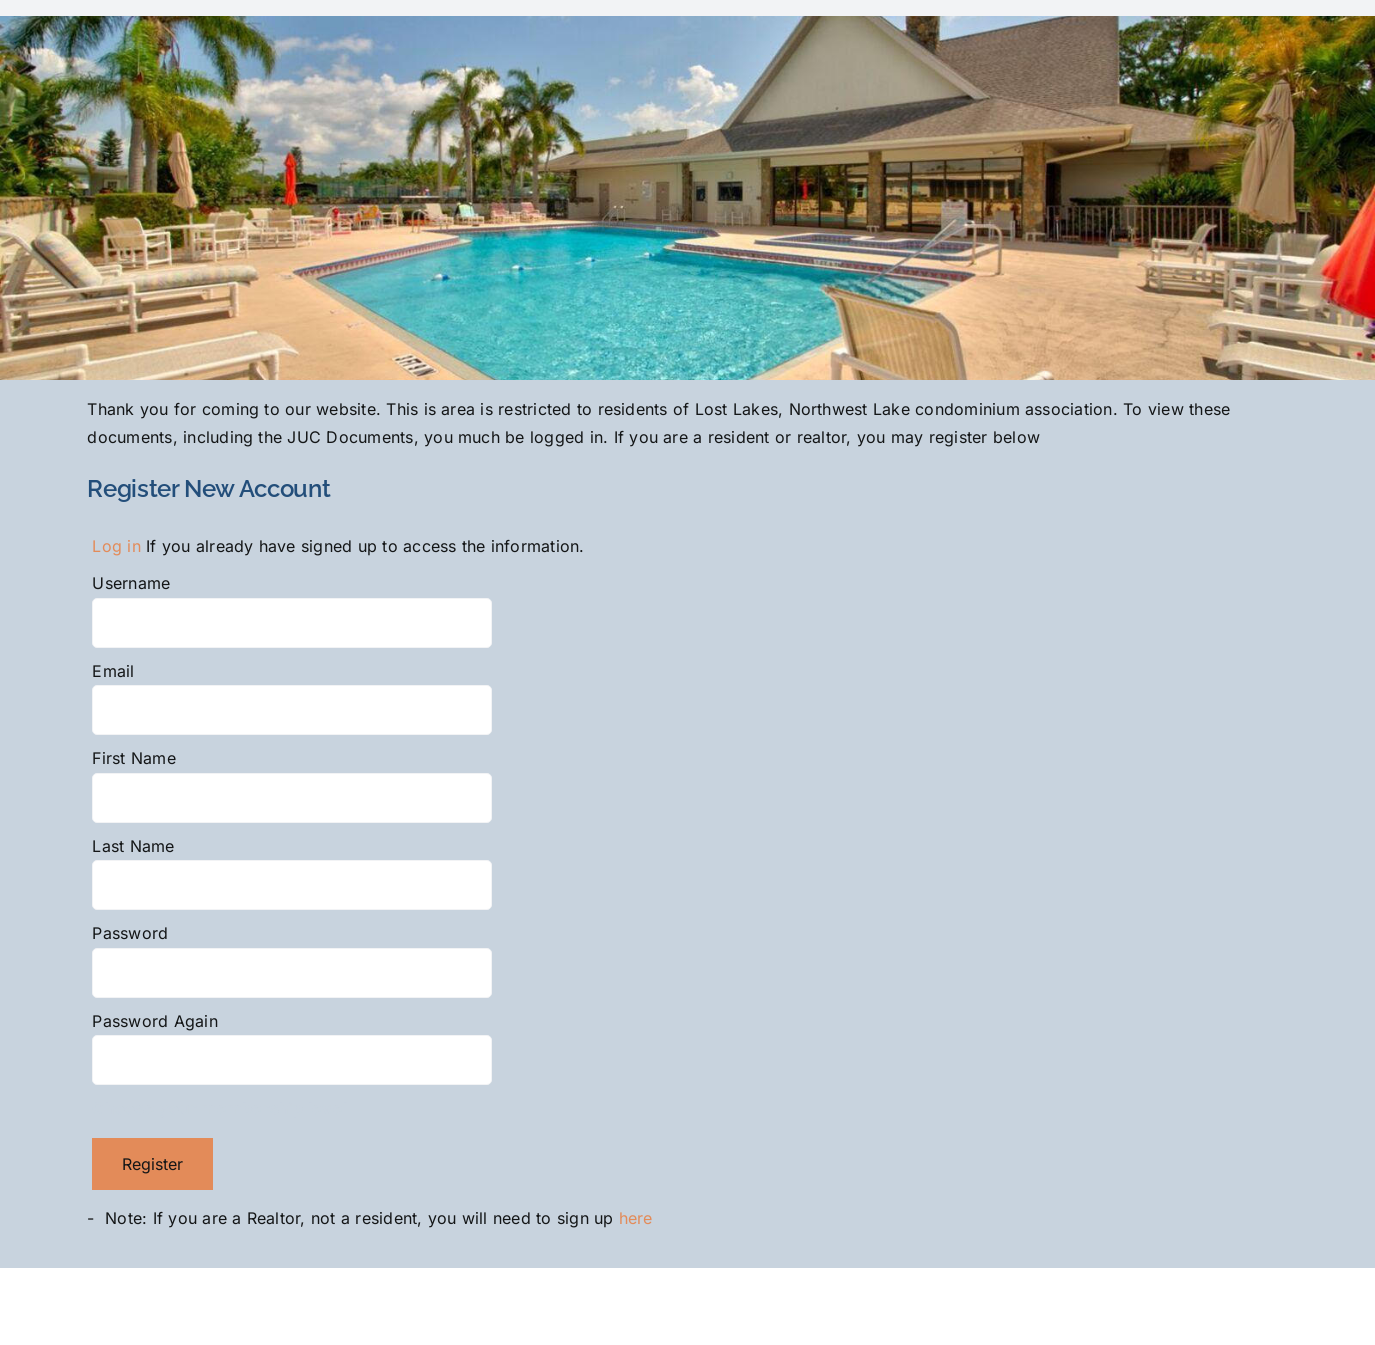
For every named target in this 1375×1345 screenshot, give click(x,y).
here (638, 1218)
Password (130, 933)
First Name (133, 758)
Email (113, 671)
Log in (116, 546)
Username (131, 583)
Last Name (133, 846)
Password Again (154, 1021)
